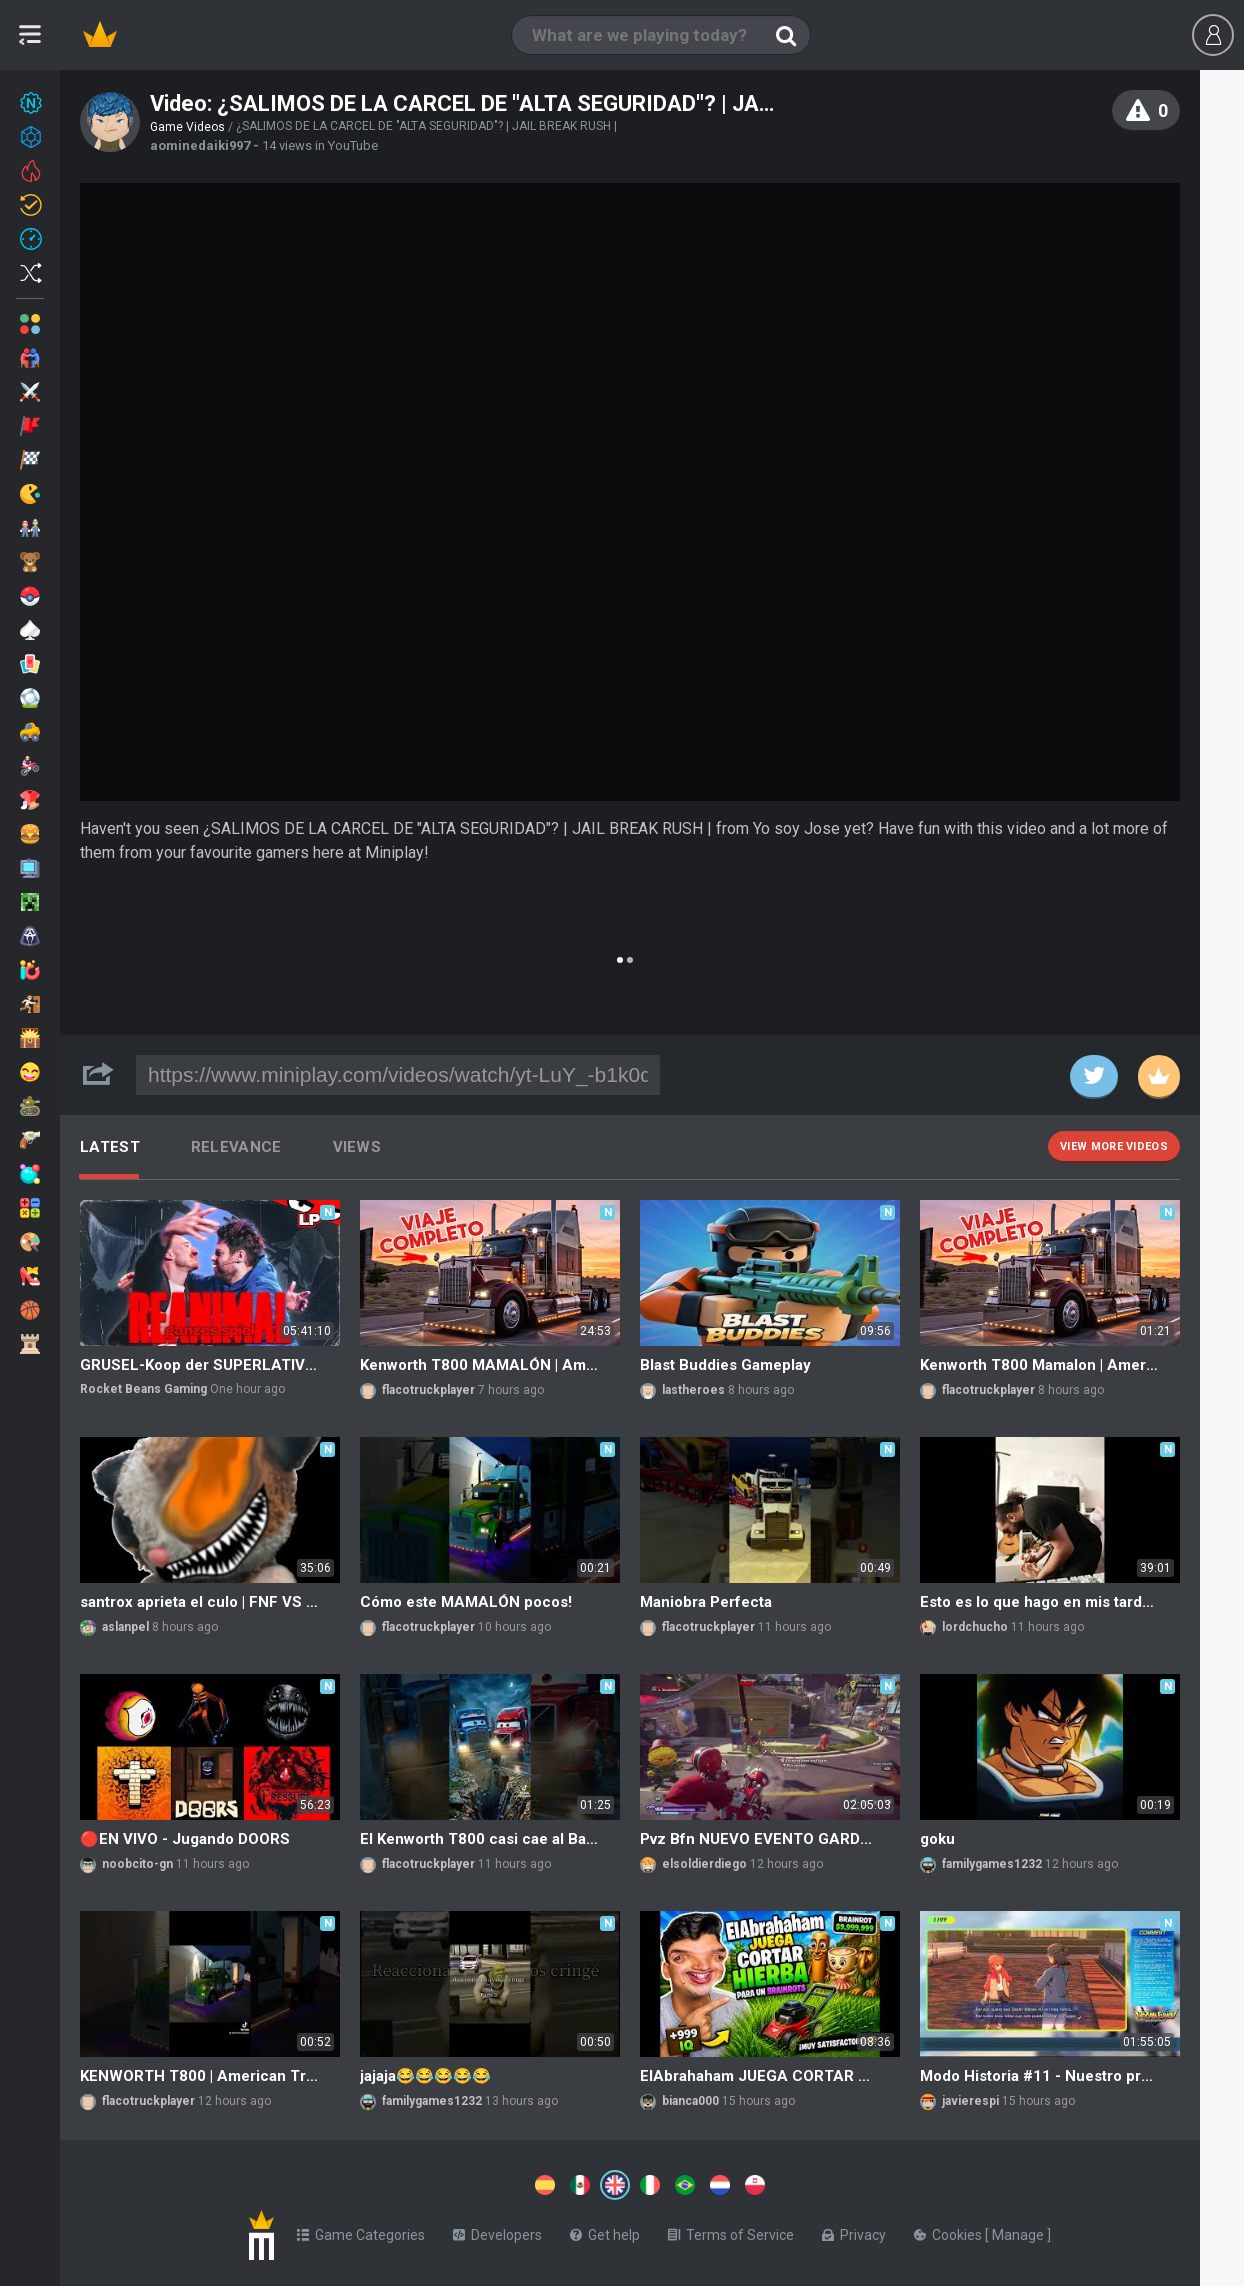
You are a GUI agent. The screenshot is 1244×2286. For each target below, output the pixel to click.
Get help (605, 2231)
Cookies (949, 2231)
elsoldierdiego (704, 1864)
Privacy (854, 2231)
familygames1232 (992, 1864)
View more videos (1114, 1146)
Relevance (236, 1147)
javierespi (970, 2101)
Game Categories (361, 2231)
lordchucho (975, 1627)
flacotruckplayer (428, 1390)
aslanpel (125, 1627)
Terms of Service (731, 2231)
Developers (497, 2231)
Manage (1019, 2231)
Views (357, 1147)
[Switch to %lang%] (432, 2183)
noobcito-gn (137, 1864)
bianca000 (690, 2101)
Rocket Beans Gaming (143, 1389)
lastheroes (693, 1390)
